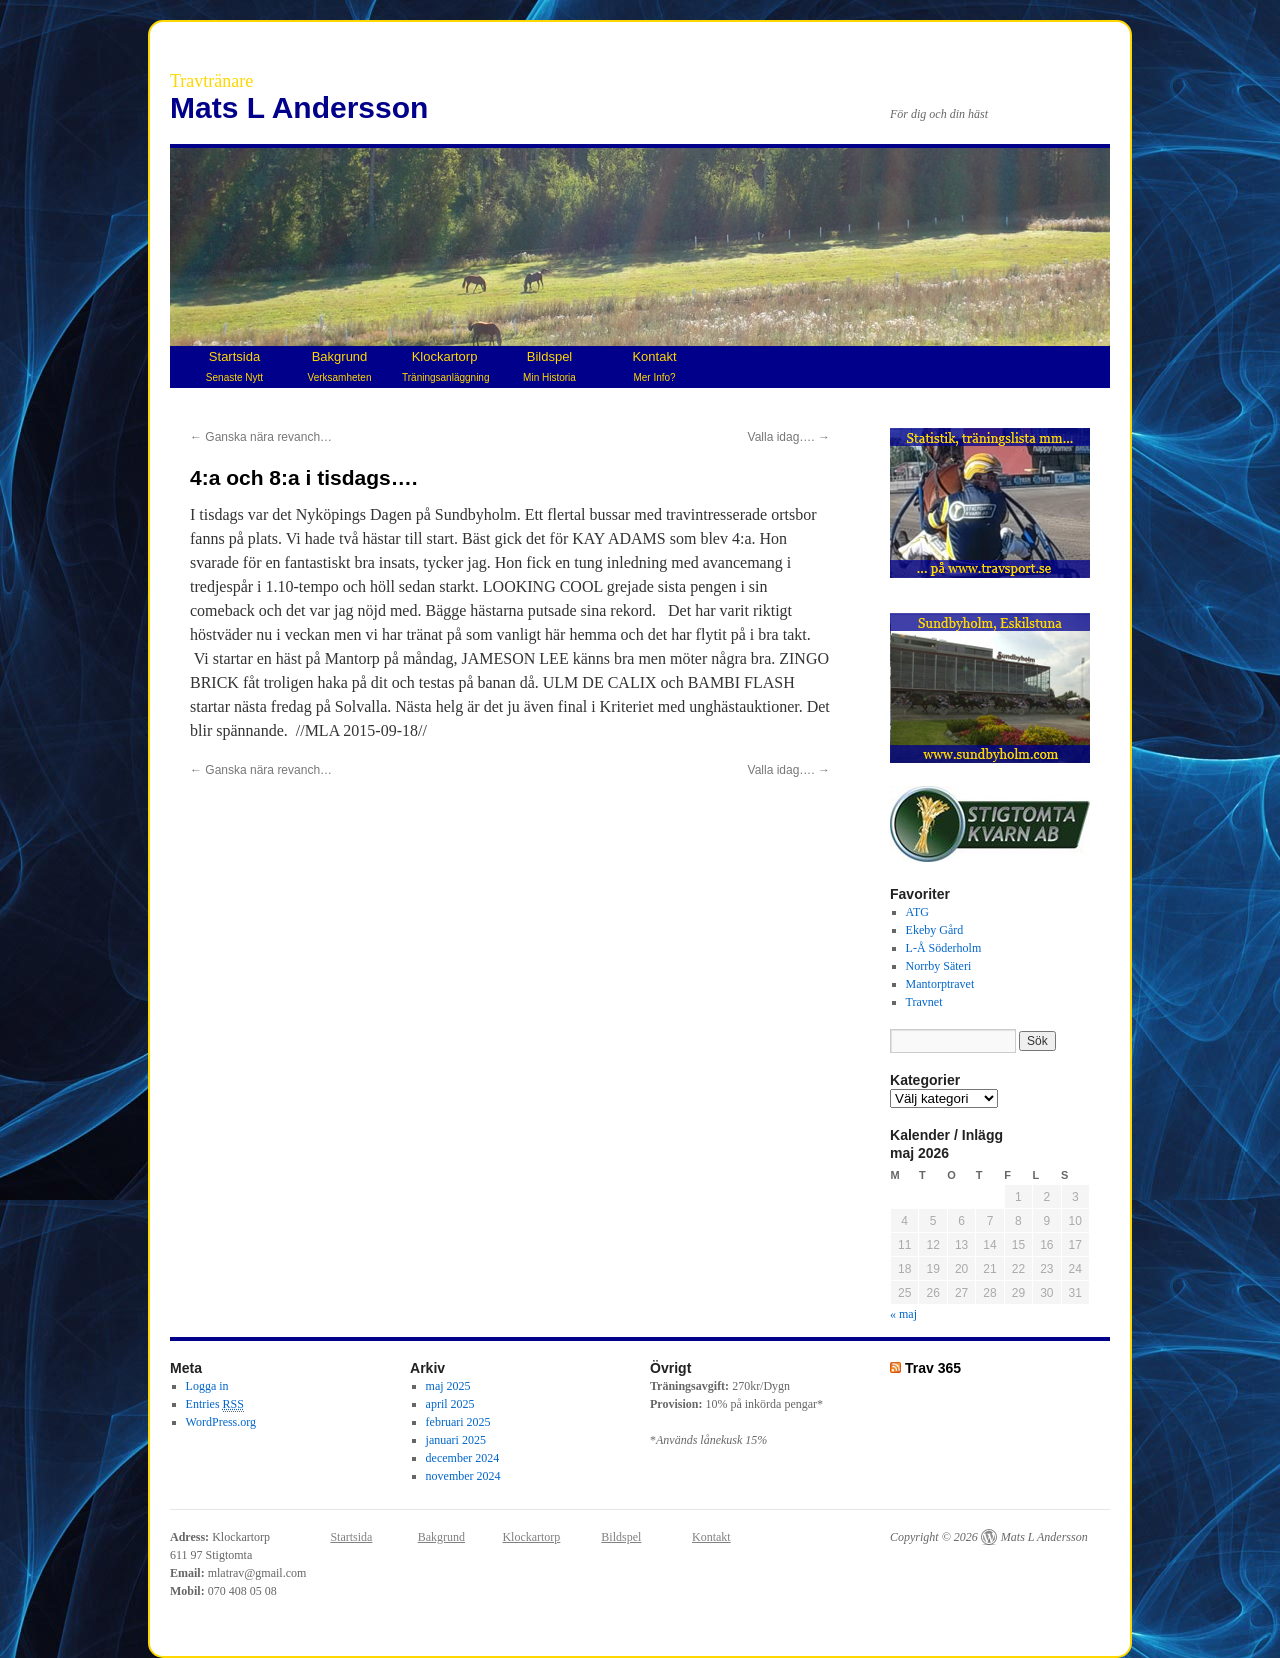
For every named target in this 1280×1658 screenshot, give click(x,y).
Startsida (234, 366)
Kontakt (654, 366)
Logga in (207, 1386)
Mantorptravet (940, 984)
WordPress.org (221, 1422)
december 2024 (463, 1458)
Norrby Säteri (939, 966)
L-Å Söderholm (944, 948)
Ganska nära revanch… (261, 437)
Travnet (924, 1002)
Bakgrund (340, 366)
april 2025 (450, 1404)
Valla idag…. (789, 437)
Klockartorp (445, 366)
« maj (903, 1314)
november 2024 (463, 1476)
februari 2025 (458, 1422)
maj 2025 (448, 1386)
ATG (917, 912)
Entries (215, 1404)
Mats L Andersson (299, 107)
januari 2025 (456, 1440)
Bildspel (549, 366)
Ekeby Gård (935, 930)
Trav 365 (933, 1368)
